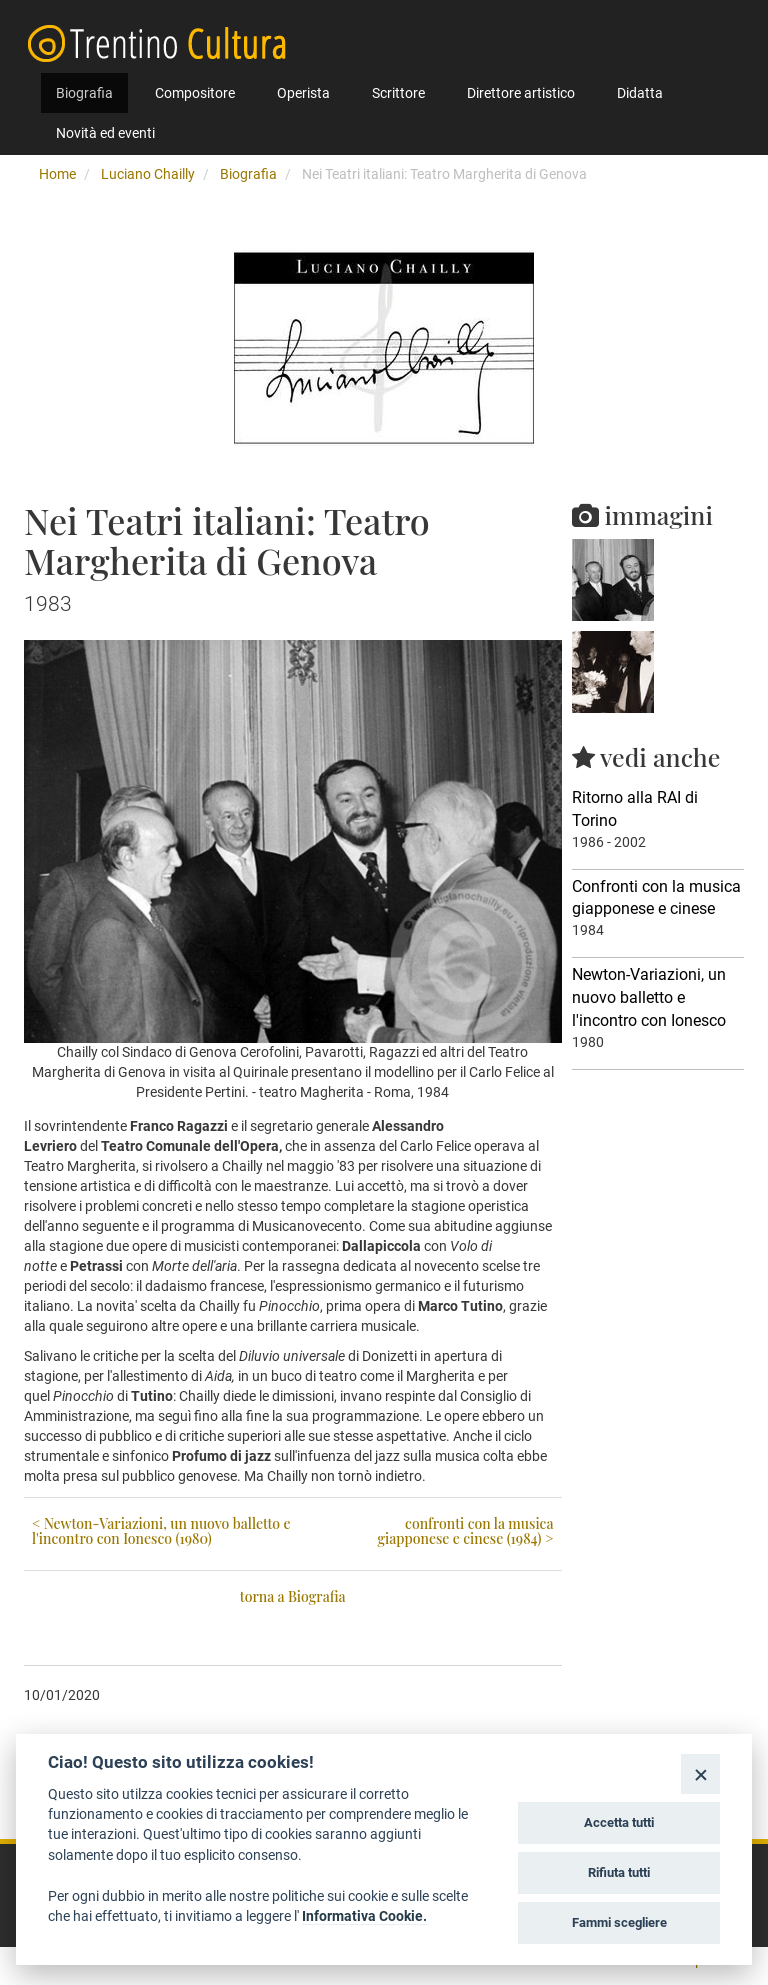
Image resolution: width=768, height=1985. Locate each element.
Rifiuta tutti (619, 1872)
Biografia (84, 93)
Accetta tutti (619, 1822)
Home (57, 174)
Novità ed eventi (105, 133)
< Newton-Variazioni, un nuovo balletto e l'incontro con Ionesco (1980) (161, 1531)
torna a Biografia (293, 1596)
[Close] (700, 1773)
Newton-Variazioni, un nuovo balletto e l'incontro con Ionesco (649, 997)
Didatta (640, 93)
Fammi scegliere (619, 1922)
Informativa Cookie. (364, 1916)
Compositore (195, 93)
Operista (303, 93)
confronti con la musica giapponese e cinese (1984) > (465, 1531)
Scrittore (398, 93)
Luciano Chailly (148, 174)
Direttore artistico (521, 93)
